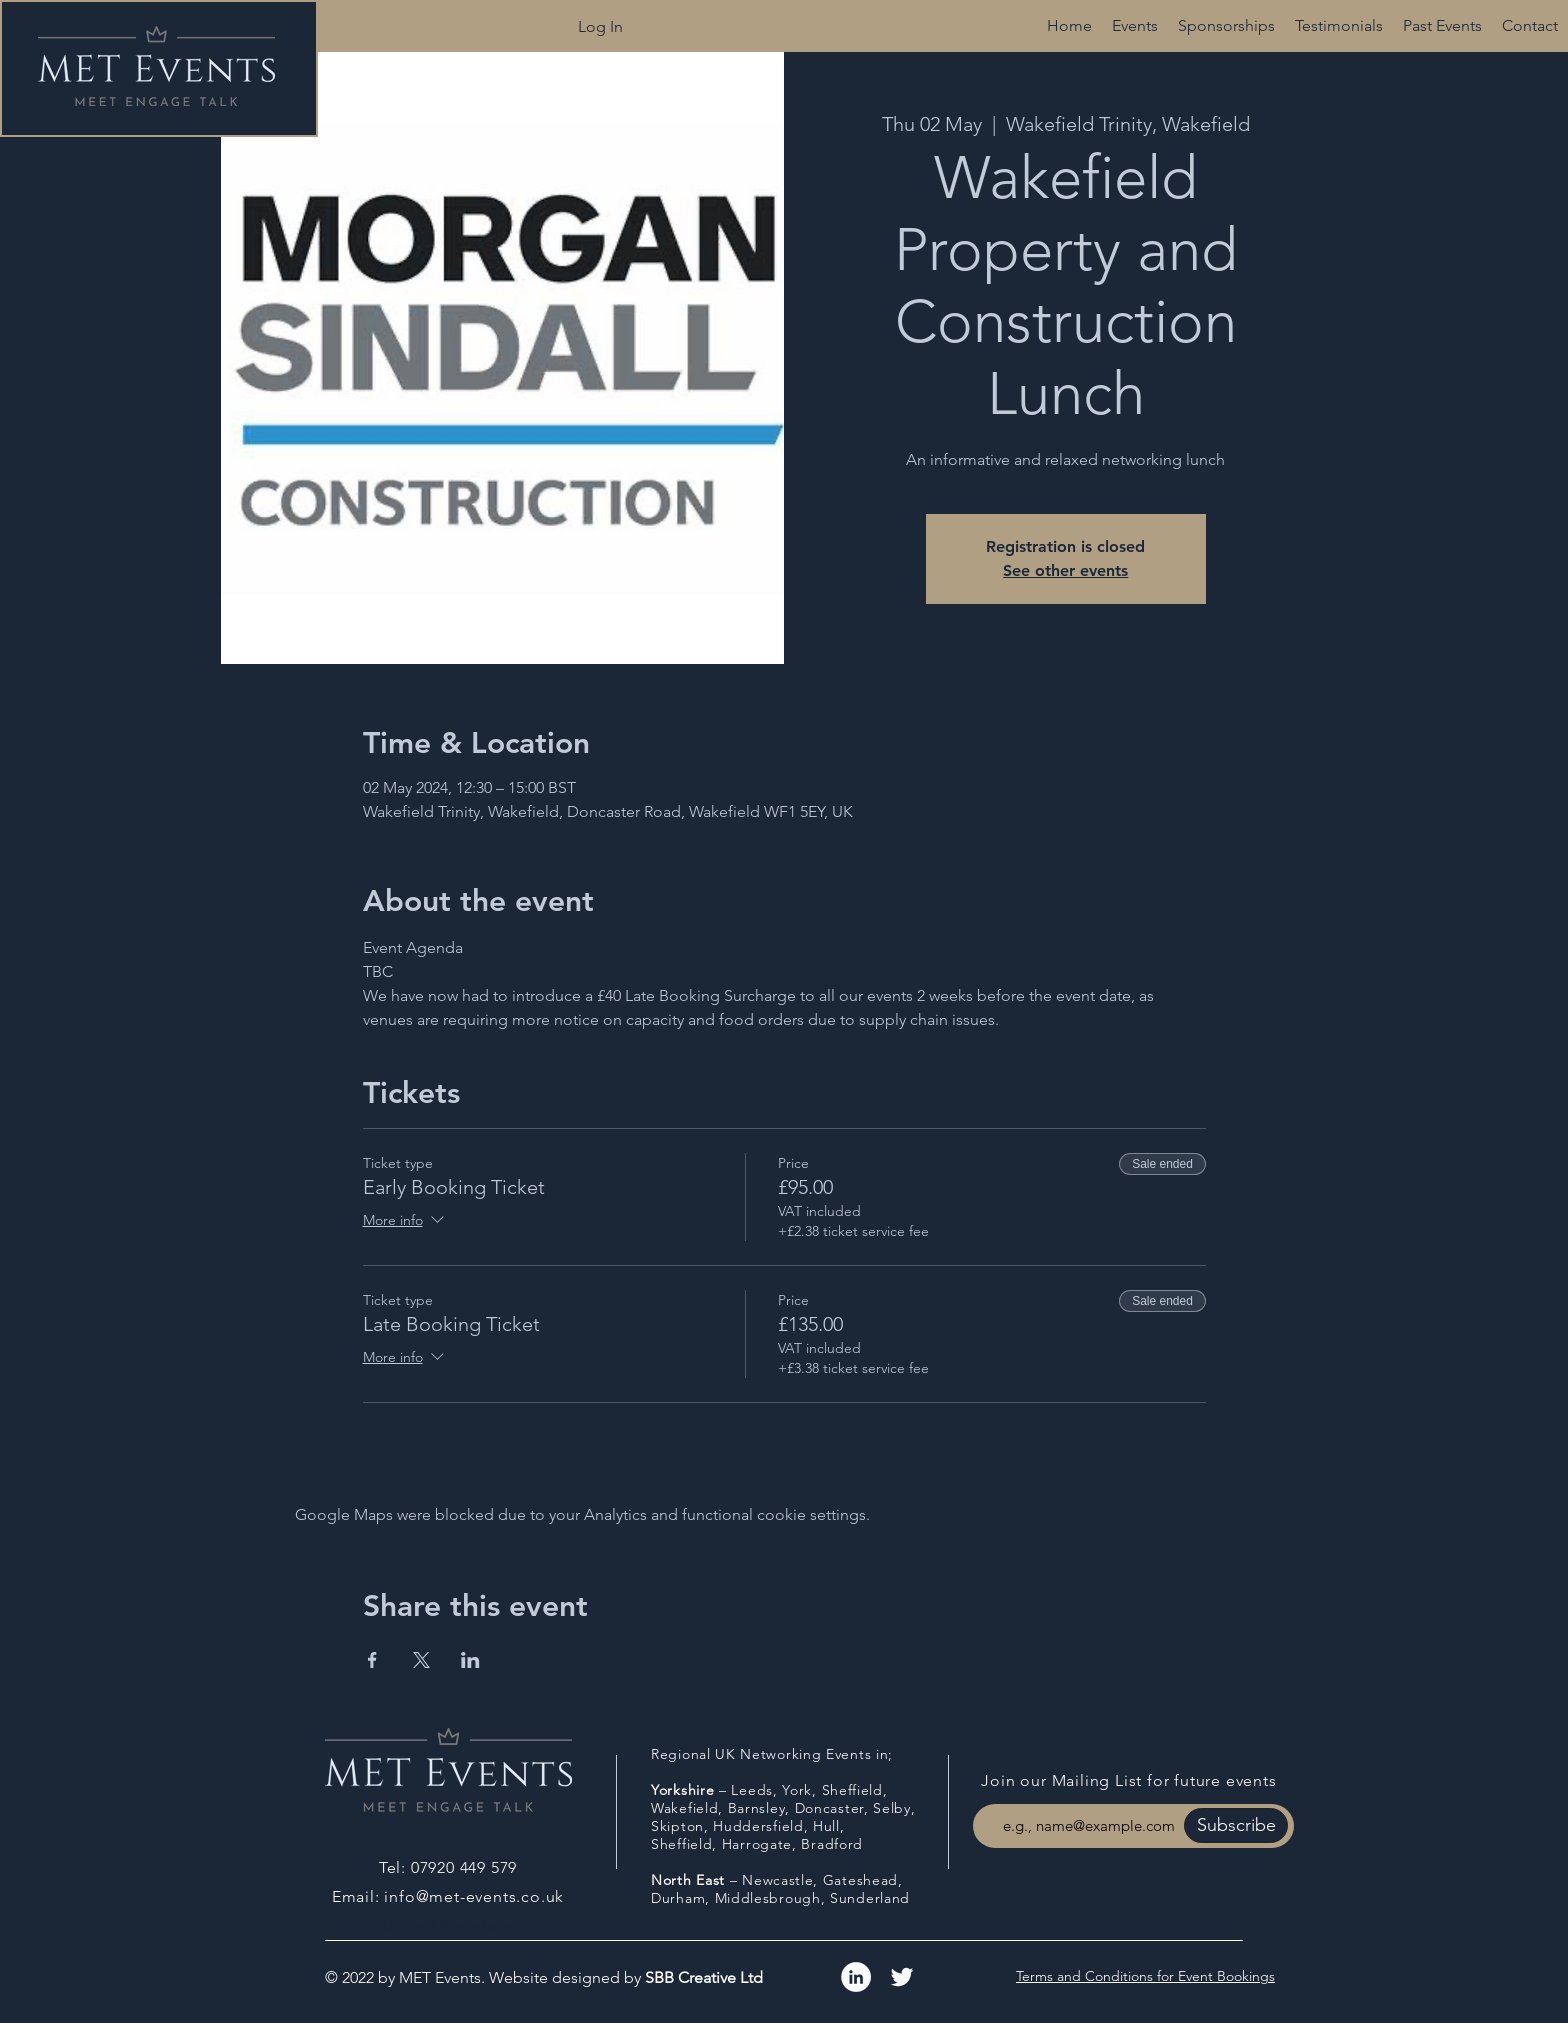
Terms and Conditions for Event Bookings (1145, 1976)
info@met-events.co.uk (474, 1896)
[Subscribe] (1236, 1825)
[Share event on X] (421, 1660)
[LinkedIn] (856, 1977)
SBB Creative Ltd (704, 1977)
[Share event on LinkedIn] (470, 1660)
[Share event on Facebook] (372, 1660)
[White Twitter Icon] (902, 1977)
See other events (1065, 570)
